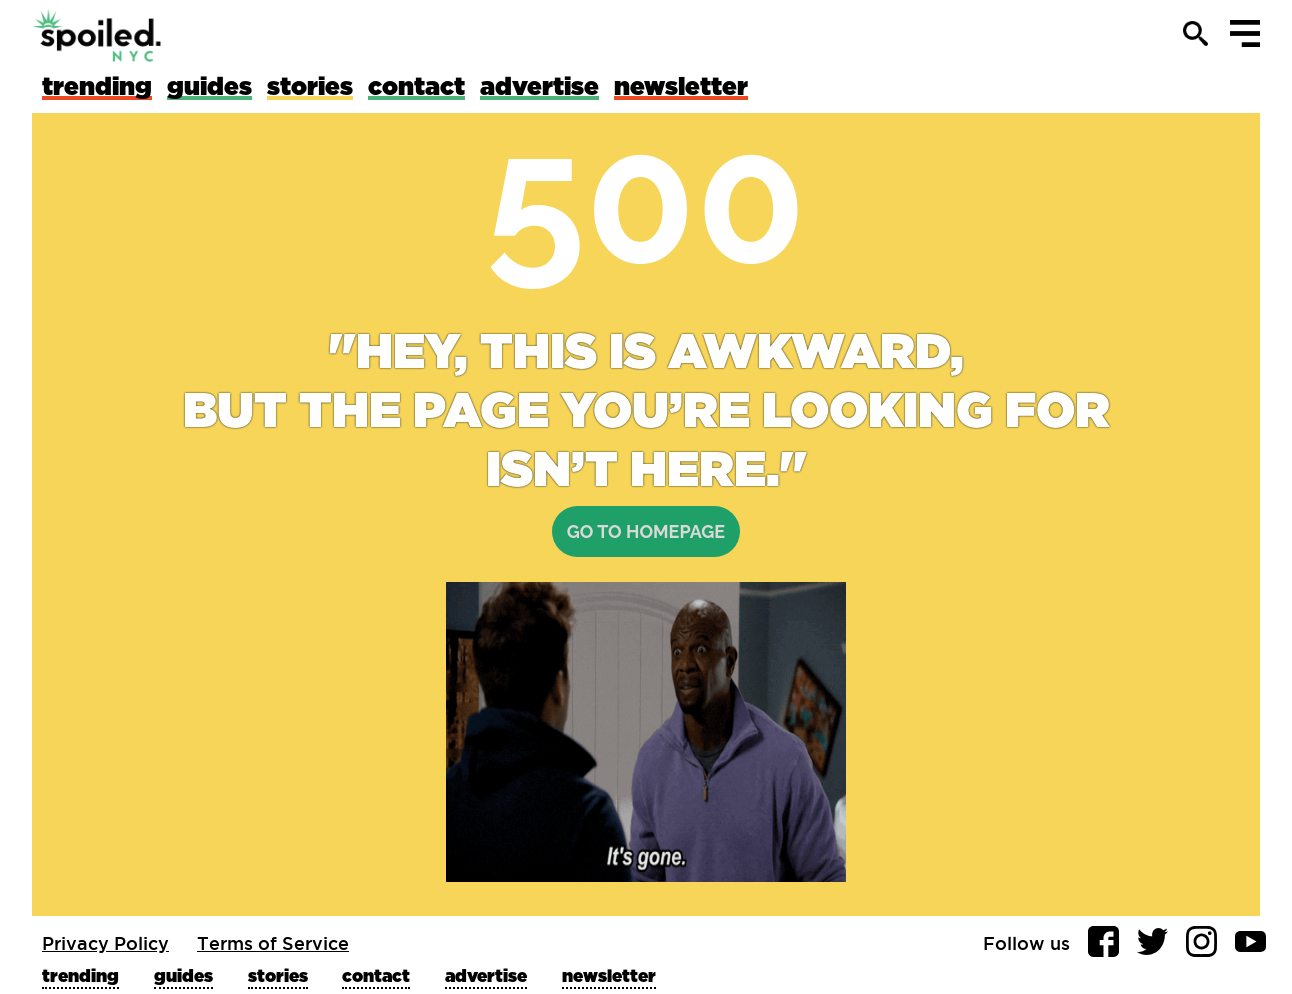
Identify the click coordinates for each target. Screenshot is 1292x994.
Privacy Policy (105, 943)
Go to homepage (646, 531)
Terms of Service (273, 943)
